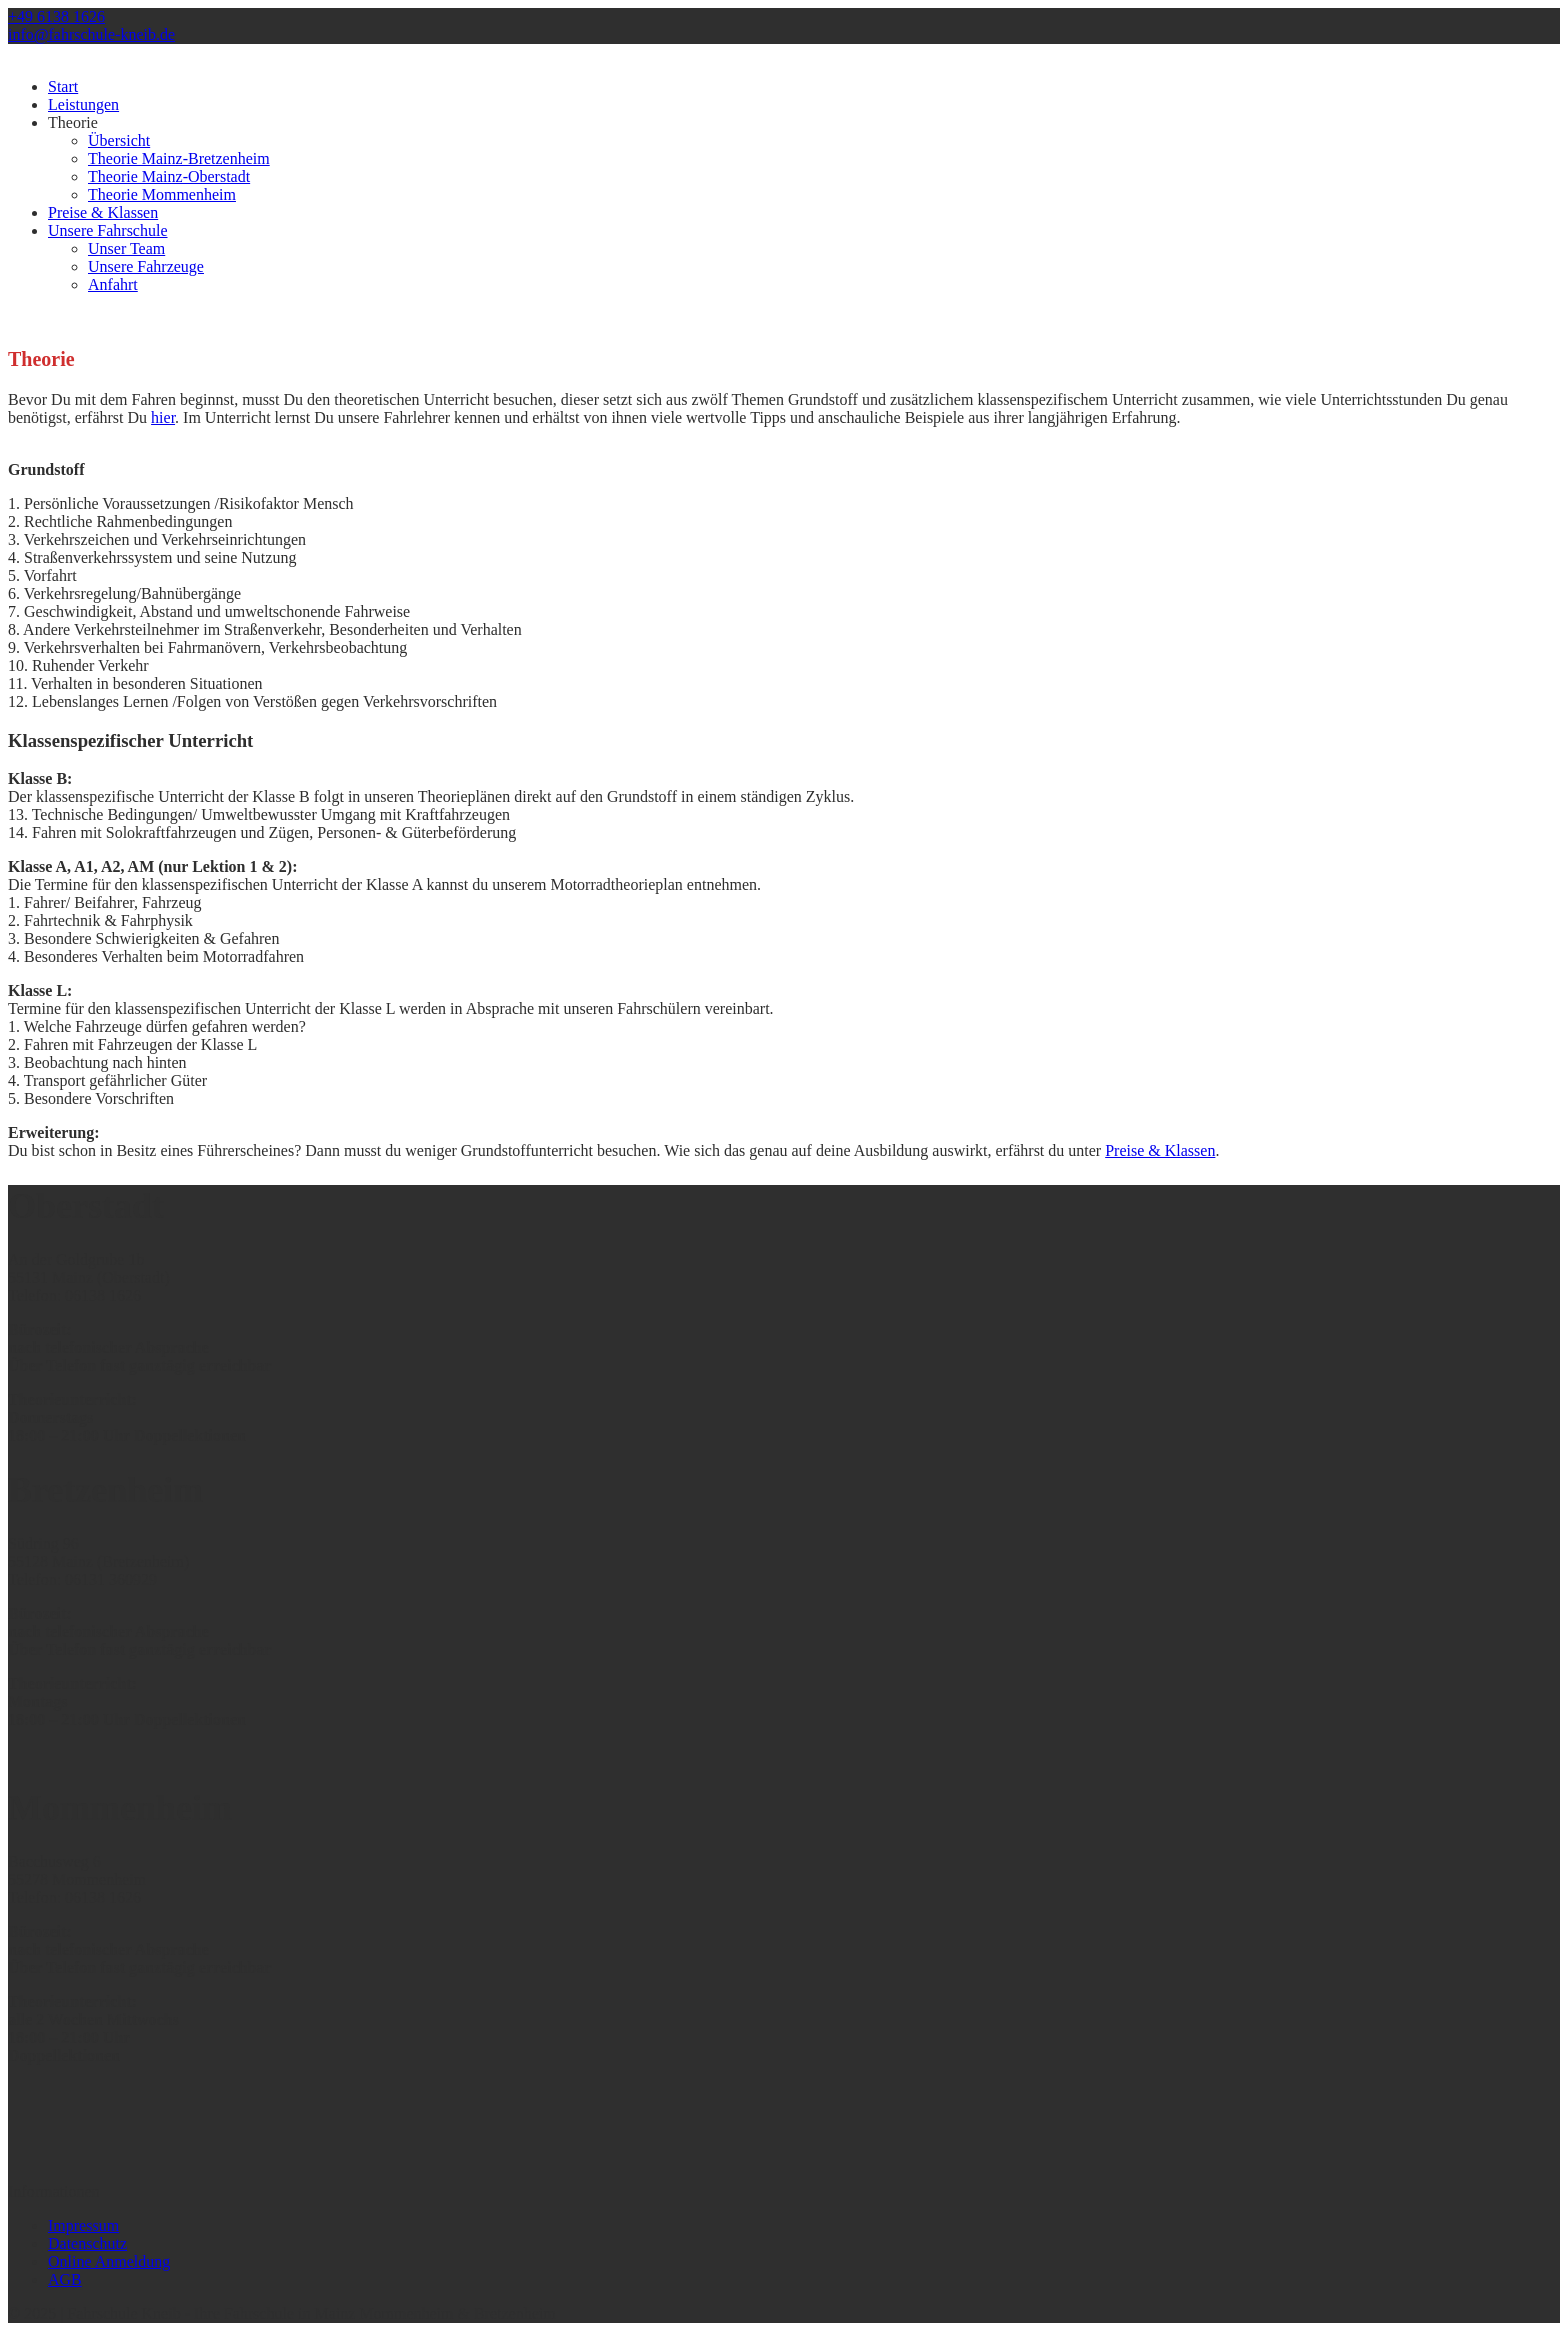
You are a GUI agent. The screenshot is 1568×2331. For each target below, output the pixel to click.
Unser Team (126, 248)
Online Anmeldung (109, 2261)
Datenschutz (87, 2243)
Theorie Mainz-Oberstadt (169, 176)
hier (163, 417)
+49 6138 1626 (56, 16)
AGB (65, 2279)
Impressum (83, 2225)
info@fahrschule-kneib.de (91, 34)
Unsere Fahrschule (108, 230)
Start (63, 86)
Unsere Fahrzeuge (146, 266)
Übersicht (119, 140)
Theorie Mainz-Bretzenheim (179, 158)
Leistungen (83, 104)
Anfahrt (113, 284)
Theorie (73, 122)
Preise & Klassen (103, 212)
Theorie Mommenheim (162, 194)
